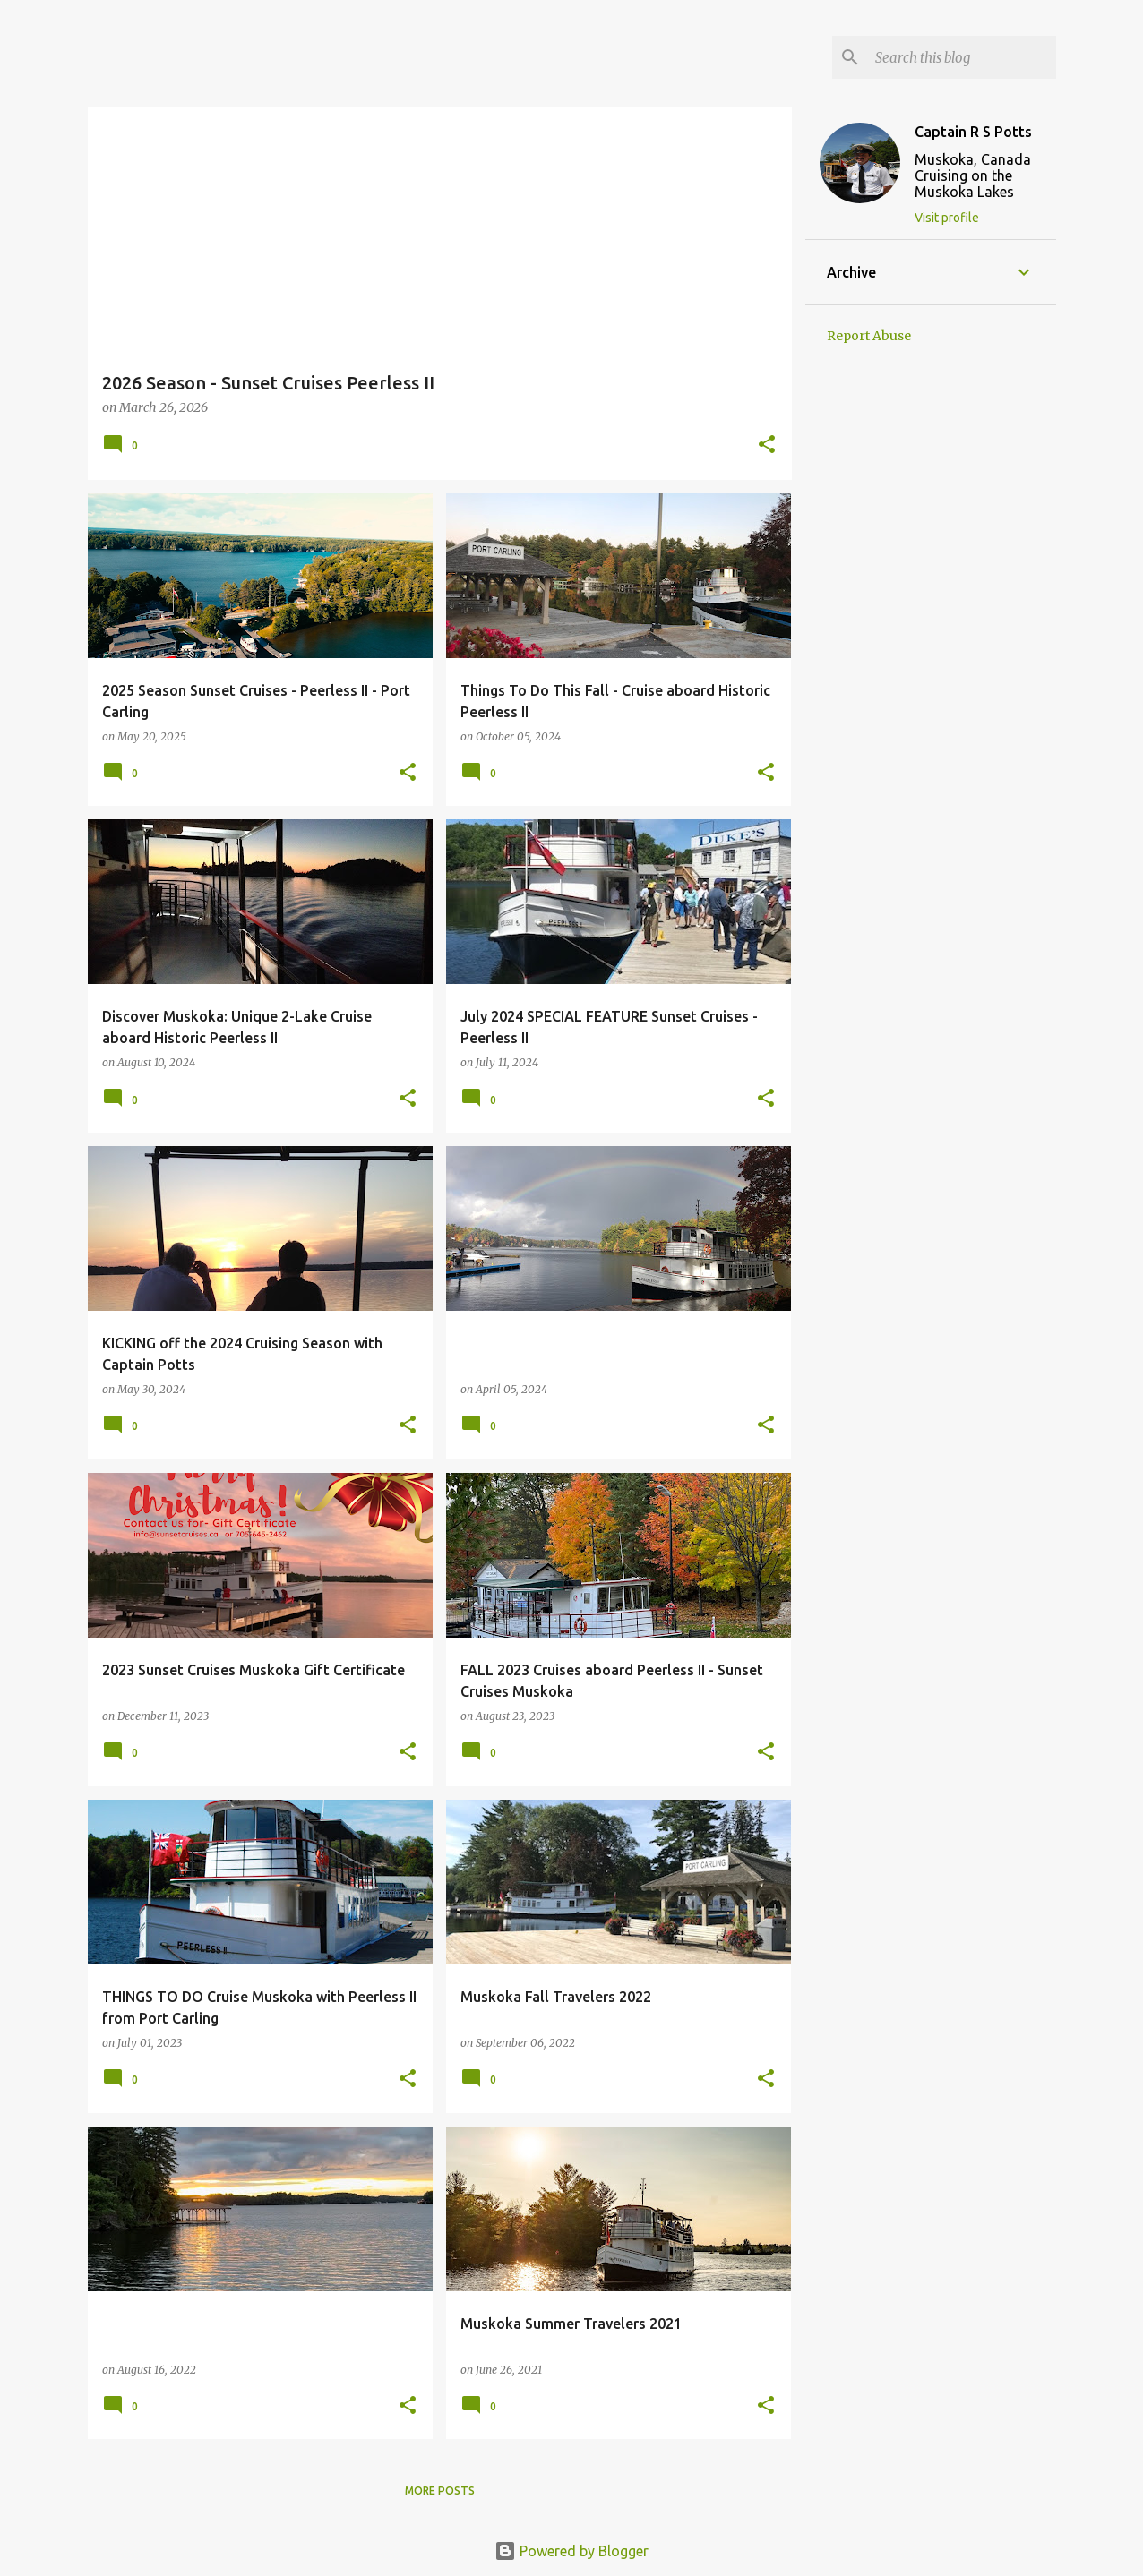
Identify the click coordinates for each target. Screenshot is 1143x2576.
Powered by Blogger (571, 2551)
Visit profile (947, 217)
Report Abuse (869, 336)
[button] (767, 445)
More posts (440, 2490)
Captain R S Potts (973, 132)
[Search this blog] (962, 57)
